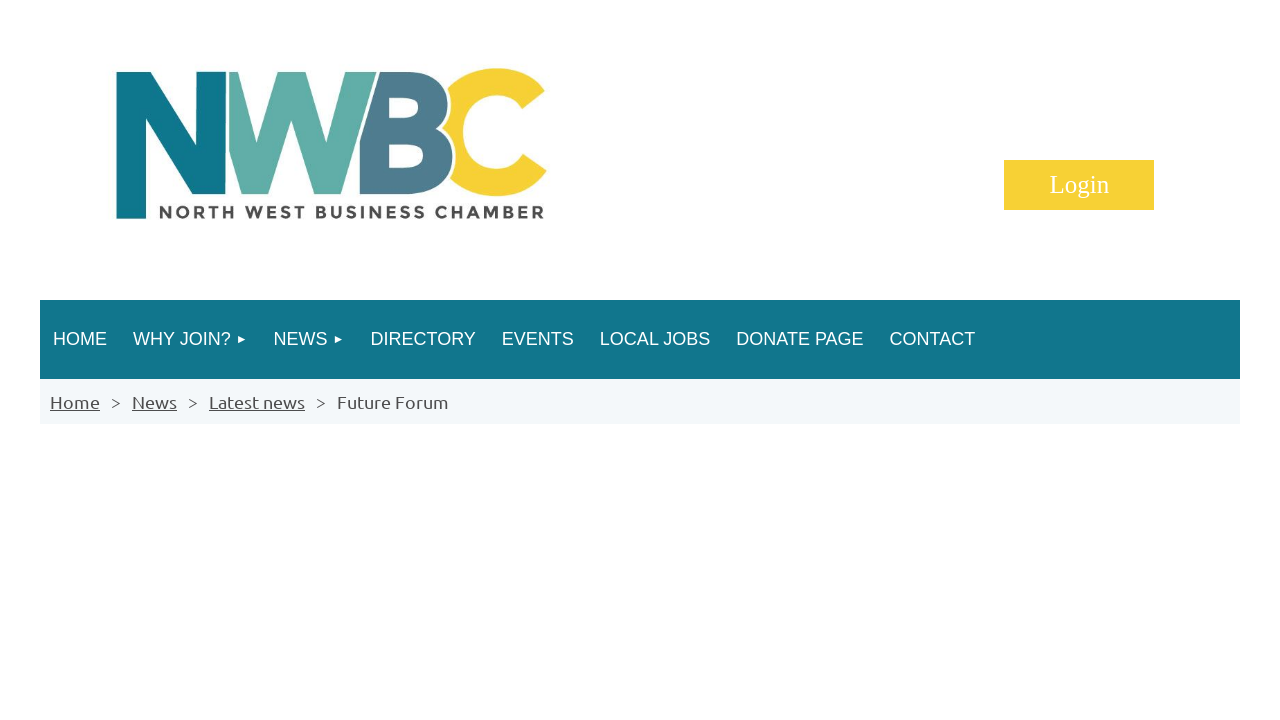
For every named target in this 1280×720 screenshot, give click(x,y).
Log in (1079, 185)
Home (75, 401)
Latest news (257, 401)
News (154, 401)
